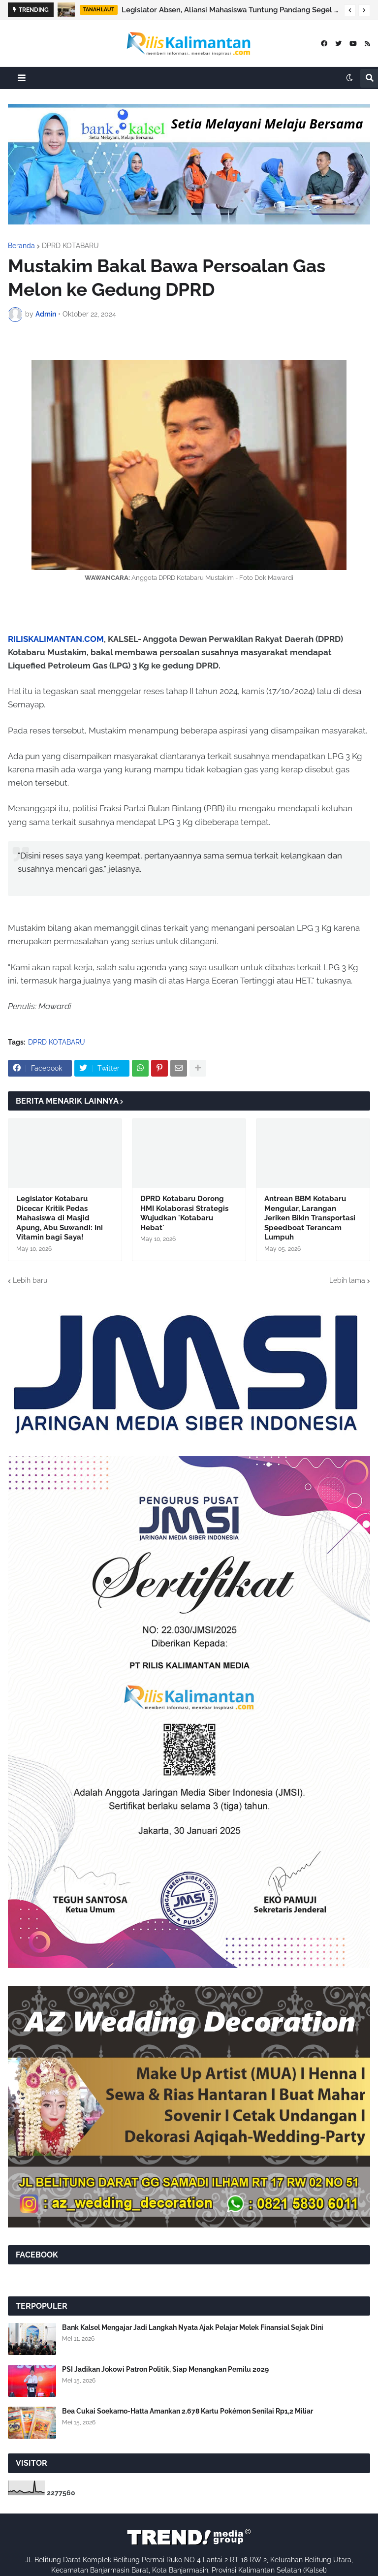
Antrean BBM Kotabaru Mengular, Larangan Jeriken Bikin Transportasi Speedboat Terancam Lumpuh (309, 1217)
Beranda (21, 245)
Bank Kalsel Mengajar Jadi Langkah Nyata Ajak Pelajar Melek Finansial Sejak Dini (192, 2327)
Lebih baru (30, 1280)
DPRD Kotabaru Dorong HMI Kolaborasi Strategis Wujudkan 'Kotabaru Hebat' (184, 1213)
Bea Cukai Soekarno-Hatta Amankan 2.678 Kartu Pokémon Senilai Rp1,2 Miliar (187, 2411)
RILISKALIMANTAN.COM (56, 639)
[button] (350, 10)
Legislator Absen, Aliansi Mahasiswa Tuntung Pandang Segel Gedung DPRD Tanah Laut (230, 9)
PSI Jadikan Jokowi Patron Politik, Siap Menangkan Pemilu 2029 (165, 2369)
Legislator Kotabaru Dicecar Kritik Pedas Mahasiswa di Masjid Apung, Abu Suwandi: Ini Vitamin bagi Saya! (59, 1217)
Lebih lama (347, 1280)
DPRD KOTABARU (70, 245)
